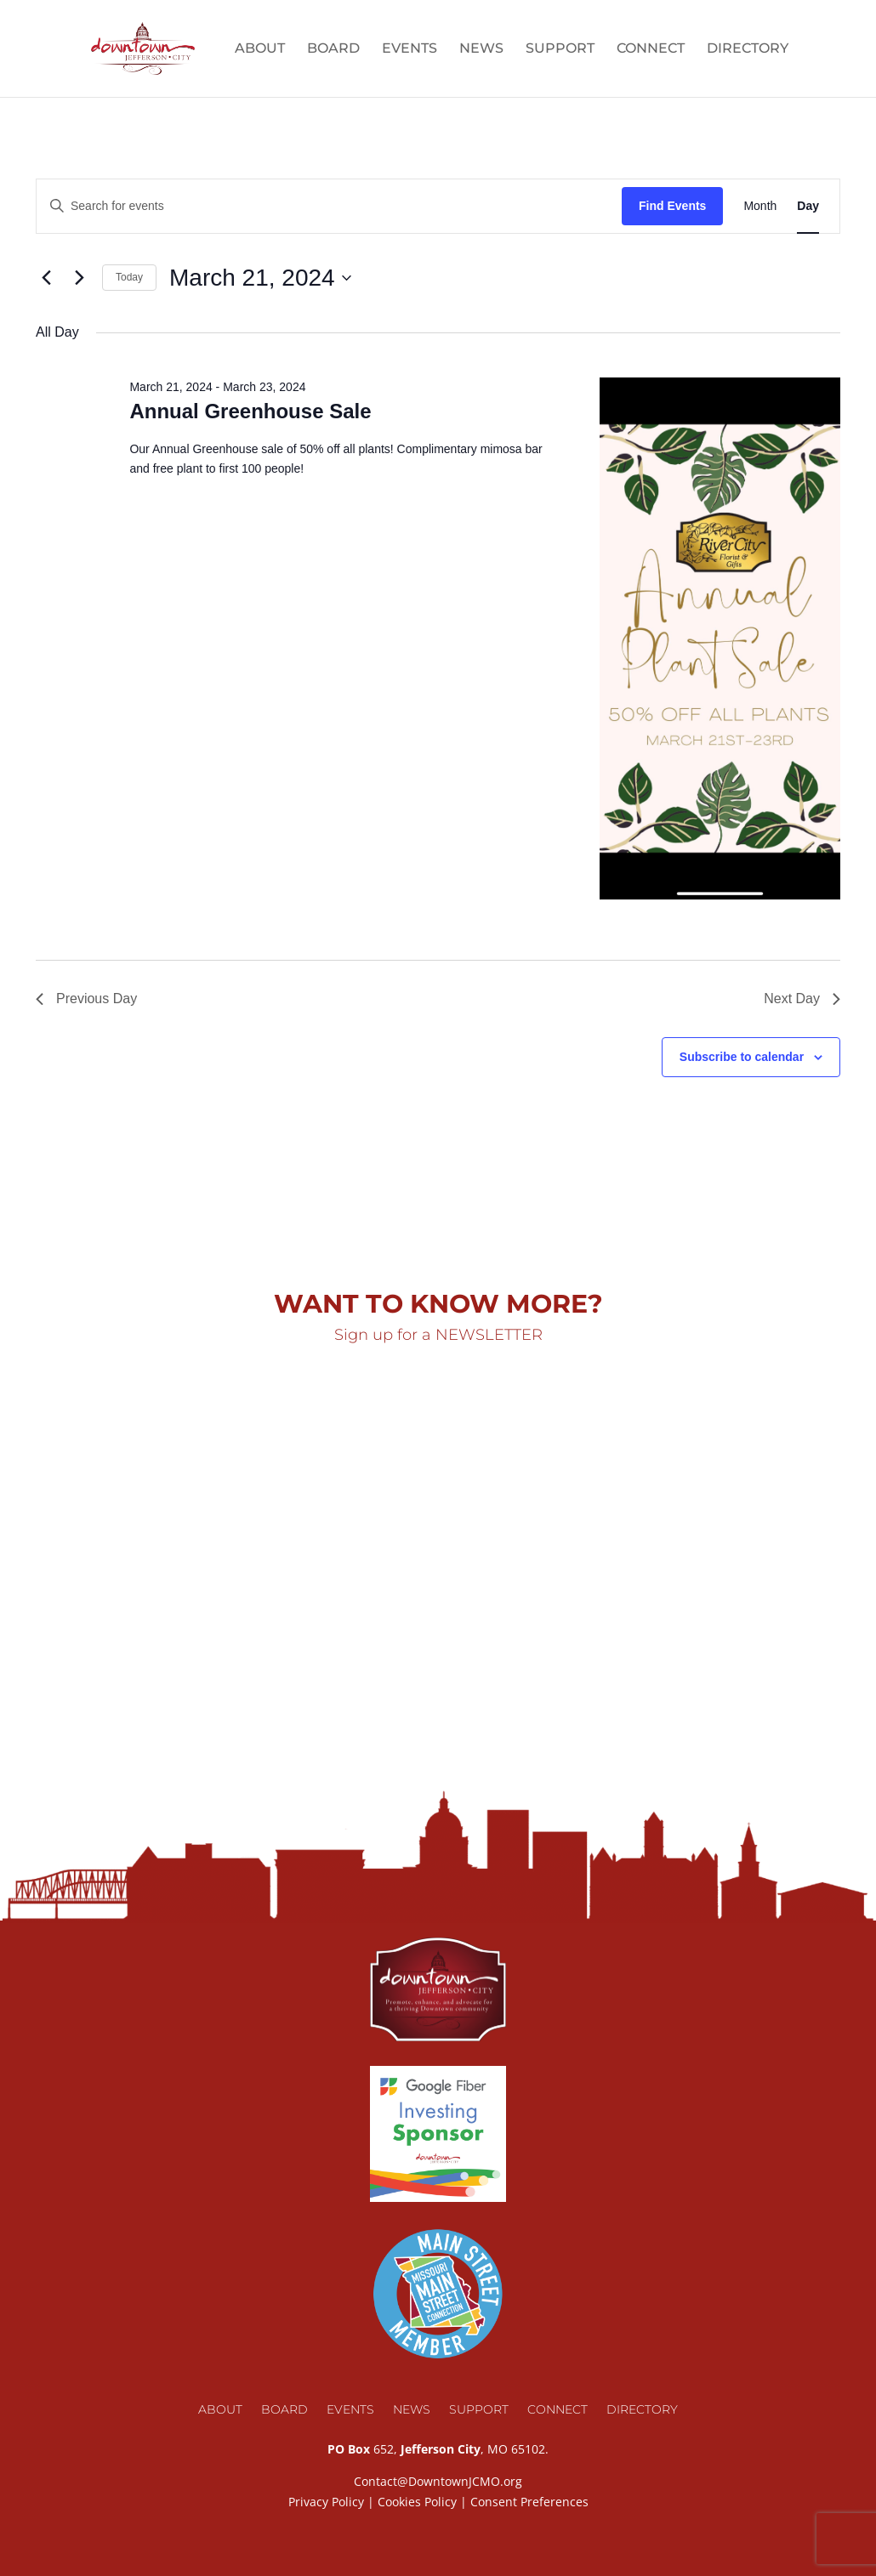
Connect (651, 49)
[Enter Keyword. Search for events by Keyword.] (329, 206)
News (481, 49)
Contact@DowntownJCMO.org (438, 2481)
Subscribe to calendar (742, 1057)
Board (333, 49)
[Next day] (79, 278)
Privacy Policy (326, 2502)
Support (560, 49)
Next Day (802, 998)
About (260, 49)
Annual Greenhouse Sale (250, 411)
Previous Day (86, 998)
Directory (747, 49)
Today (129, 277)
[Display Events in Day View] (808, 206)
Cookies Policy (417, 2502)
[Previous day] (46, 278)
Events (409, 49)
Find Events (672, 206)
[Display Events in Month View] (759, 206)
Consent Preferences (529, 2502)
